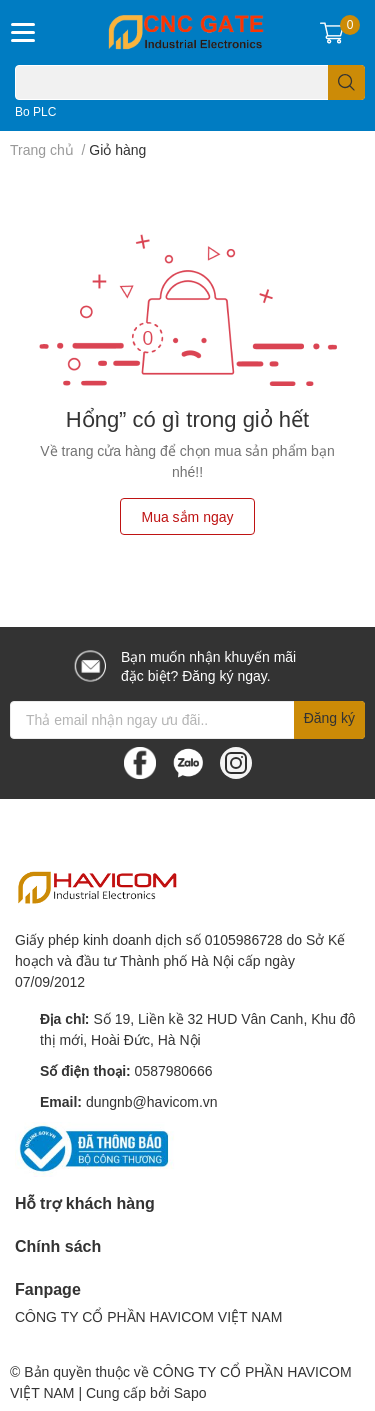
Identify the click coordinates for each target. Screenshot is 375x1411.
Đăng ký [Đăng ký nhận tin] (329, 717)
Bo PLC (35, 111)
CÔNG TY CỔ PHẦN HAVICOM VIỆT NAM (148, 1316)
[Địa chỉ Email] (187, 720)
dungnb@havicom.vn (152, 1101)
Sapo (190, 1392)
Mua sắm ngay (187, 516)
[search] (346, 82)
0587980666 (174, 1070)
